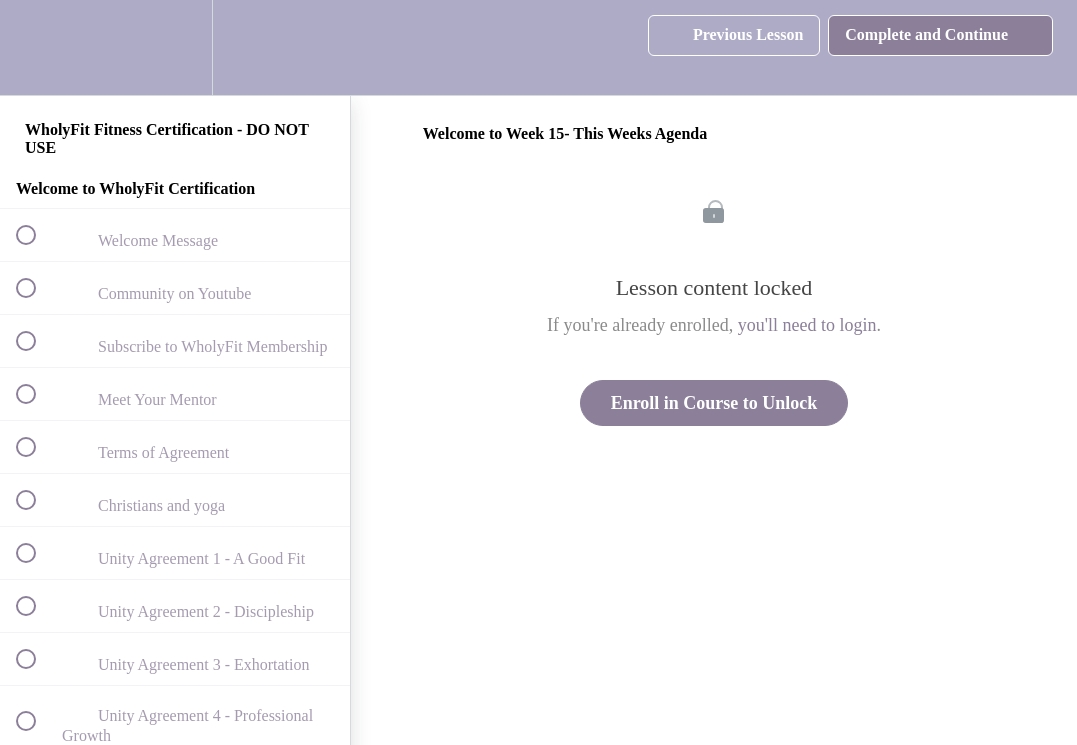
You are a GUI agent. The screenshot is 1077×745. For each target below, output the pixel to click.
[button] (37, 47)
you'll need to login (807, 325)
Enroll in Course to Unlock (714, 403)
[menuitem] (175, 47)
